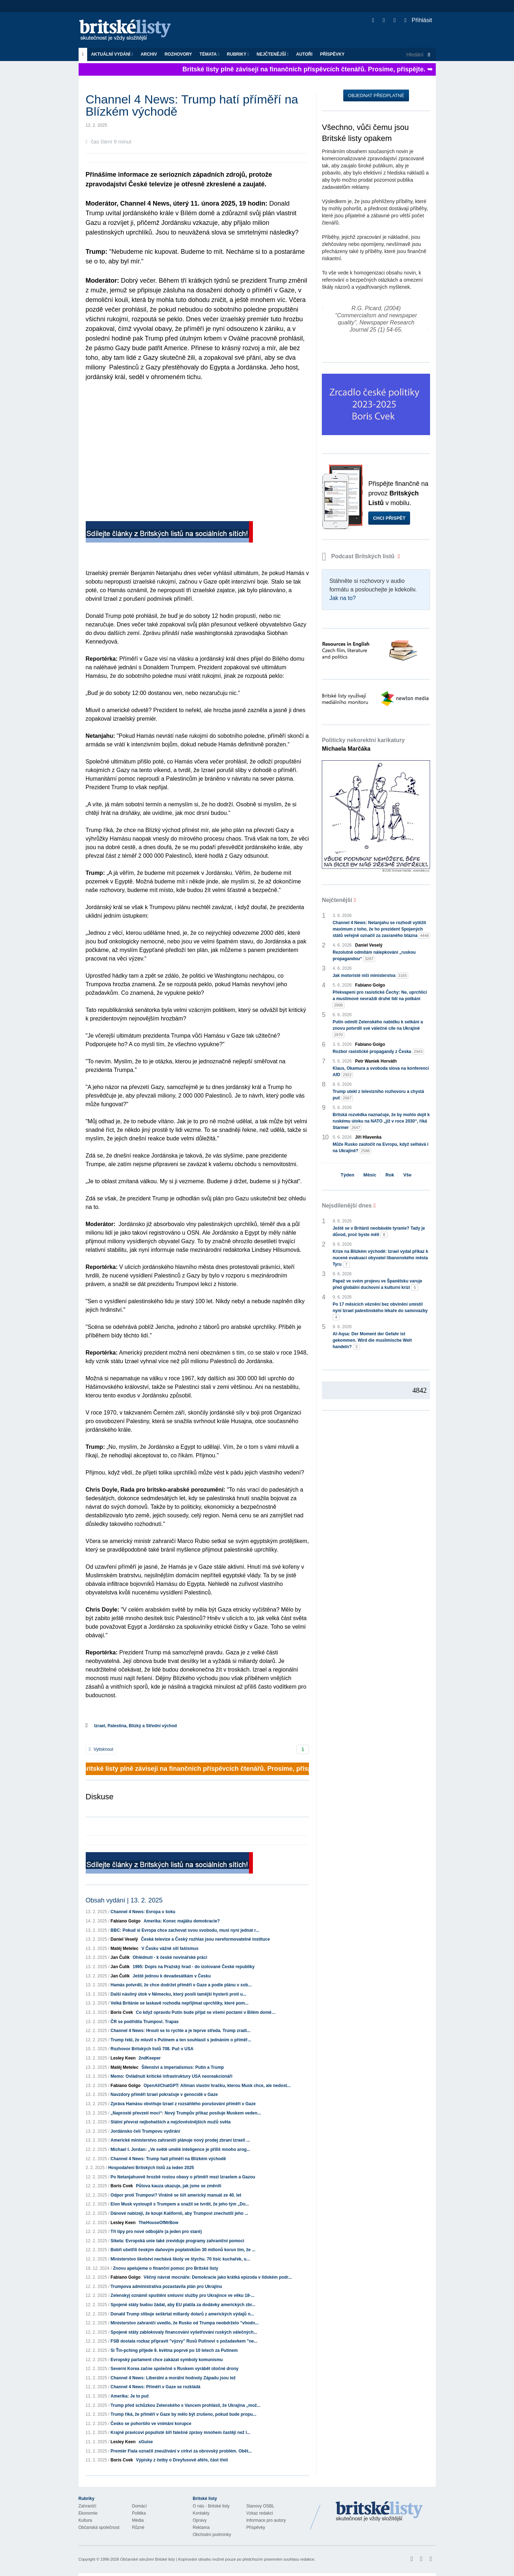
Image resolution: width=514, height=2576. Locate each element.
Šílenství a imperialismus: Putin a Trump (182, 2067)
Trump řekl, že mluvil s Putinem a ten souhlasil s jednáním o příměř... (181, 2039)
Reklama (201, 2527)
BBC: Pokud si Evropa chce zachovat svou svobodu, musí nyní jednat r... (185, 1930)
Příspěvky (332, 54)
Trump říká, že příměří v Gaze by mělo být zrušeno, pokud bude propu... (183, 2414)
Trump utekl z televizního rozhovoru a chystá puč (378, 1095)
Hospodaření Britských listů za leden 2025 (151, 2167)
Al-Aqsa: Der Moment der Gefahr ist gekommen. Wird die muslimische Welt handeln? (372, 1340)
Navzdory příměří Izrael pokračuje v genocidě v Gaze (164, 2094)
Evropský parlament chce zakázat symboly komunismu (167, 2359)
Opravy (200, 2520)
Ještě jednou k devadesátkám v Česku (172, 1975)
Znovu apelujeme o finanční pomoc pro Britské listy (165, 2268)
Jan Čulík (120, 1957)
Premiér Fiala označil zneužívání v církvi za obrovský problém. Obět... (181, 2451)
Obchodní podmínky (212, 2534)
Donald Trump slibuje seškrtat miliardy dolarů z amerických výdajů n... (182, 2314)
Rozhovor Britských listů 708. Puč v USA (152, 2048)
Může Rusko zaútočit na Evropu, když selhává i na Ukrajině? (380, 1148)
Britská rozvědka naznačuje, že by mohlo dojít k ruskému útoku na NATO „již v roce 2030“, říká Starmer (381, 1121)
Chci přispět (389, 518)
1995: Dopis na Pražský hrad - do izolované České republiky (193, 1966)
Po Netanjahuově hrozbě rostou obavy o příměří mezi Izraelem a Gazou (183, 2176)
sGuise (146, 2441)
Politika (139, 2513)
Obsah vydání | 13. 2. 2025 (124, 1900)
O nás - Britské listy (211, 2506)
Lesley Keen (123, 2058)
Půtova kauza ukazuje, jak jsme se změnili (178, 2185)
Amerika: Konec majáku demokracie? (182, 1921)
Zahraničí (87, 2506)
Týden (347, 1175)
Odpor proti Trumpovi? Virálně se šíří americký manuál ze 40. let (176, 2195)
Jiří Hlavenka (368, 1137)
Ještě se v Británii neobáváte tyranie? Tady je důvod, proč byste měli (379, 1232)
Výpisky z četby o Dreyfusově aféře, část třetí (182, 2459)
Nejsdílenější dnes (347, 1206)
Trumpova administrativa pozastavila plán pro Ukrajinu (166, 2286)
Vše (407, 1175)
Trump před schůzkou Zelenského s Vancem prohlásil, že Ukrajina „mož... (185, 2405)
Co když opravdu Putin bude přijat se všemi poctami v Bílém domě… (206, 2012)
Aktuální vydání (112, 54)
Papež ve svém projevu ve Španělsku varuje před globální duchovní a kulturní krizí (377, 1285)
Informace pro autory (266, 2520)
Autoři (304, 54)
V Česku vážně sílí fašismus (169, 1948)
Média (138, 2520)
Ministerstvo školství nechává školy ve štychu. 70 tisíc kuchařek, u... (180, 2259)
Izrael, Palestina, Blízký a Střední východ (135, 1725)
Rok (389, 1175)
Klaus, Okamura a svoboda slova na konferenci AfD (381, 1072)
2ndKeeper (150, 2058)
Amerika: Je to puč (130, 2396)
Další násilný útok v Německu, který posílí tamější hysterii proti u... (178, 1994)
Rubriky (238, 54)
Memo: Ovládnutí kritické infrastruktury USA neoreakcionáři (172, 2076)
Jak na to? (342, 598)
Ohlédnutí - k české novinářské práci (170, 1957)
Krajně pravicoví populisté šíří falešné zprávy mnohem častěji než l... (180, 2432)
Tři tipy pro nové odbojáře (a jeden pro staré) (156, 2231)
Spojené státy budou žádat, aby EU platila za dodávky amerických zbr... (183, 2304)
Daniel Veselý (124, 1939)
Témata (210, 54)
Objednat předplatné (376, 95)
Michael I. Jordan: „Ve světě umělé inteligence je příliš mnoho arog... (180, 2149)
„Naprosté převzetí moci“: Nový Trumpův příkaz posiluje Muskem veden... (186, 2113)
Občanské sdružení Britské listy (147, 2559)
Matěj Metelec (125, 1948)
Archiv (149, 54)
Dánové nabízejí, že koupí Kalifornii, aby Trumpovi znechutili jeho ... (179, 2213)
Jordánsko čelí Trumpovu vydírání (145, 2131)
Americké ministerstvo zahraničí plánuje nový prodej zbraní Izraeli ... (180, 2140)
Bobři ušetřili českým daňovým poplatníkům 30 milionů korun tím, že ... (183, 2249)
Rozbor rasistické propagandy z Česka (378, 1052)
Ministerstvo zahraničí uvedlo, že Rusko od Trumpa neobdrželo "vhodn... (185, 2322)
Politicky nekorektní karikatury (363, 744)
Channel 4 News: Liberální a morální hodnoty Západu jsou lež (173, 2377)
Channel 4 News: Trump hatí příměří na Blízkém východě (168, 2158)
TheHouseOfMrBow (158, 2222)
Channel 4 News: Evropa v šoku (143, 1911)
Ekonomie (88, 2513)
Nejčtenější (272, 54)
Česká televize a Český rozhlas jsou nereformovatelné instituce (205, 1939)
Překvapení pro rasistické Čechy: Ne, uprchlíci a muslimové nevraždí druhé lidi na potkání (380, 999)
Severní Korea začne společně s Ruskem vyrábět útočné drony (175, 2368)
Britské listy (129, 30)
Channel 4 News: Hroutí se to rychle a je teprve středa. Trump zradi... (180, 2030)
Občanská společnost (99, 2527)
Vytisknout (101, 1749)
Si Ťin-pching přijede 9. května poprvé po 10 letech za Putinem (174, 2350)
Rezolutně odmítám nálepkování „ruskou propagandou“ (374, 956)
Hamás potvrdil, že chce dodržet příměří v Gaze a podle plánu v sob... (181, 1984)
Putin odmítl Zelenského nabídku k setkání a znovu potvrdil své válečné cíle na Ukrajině (378, 1028)
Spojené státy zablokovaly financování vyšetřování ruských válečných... (184, 2332)
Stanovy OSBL (260, 2506)
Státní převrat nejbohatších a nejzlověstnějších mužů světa (171, 2121)
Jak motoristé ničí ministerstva (370, 976)
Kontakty (201, 2513)
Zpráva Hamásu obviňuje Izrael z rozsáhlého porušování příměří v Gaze (183, 2103)
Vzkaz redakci (259, 2513)
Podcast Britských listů (359, 556)
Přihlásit (418, 20)
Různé (138, 2527)
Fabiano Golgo (126, 1921)
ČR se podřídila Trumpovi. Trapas (145, 2021)
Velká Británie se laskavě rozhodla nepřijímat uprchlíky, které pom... (180, 2003)
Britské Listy (379, 2511)
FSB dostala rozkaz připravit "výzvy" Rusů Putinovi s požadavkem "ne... (184, 2341)
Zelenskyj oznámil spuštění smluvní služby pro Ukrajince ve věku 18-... (183, 2295)
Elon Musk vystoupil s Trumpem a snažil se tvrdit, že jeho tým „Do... (180, 2204)
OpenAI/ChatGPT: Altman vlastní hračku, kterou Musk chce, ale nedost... (217, 2085)
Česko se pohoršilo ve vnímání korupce (151, 2423)
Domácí (139, 2506)
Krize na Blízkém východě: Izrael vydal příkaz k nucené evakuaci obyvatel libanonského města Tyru (380, 1258)
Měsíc (369, 1175)
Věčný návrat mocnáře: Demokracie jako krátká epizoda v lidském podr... (218, 2277)
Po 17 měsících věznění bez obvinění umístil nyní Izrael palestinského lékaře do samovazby (380, 1311)
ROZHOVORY (178, 54)
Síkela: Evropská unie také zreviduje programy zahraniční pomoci (177, 2240)
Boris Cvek (122, 2012)
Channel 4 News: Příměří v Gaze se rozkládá (155, 2386)
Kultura (85, 2520)
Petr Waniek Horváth (376, 1061)
